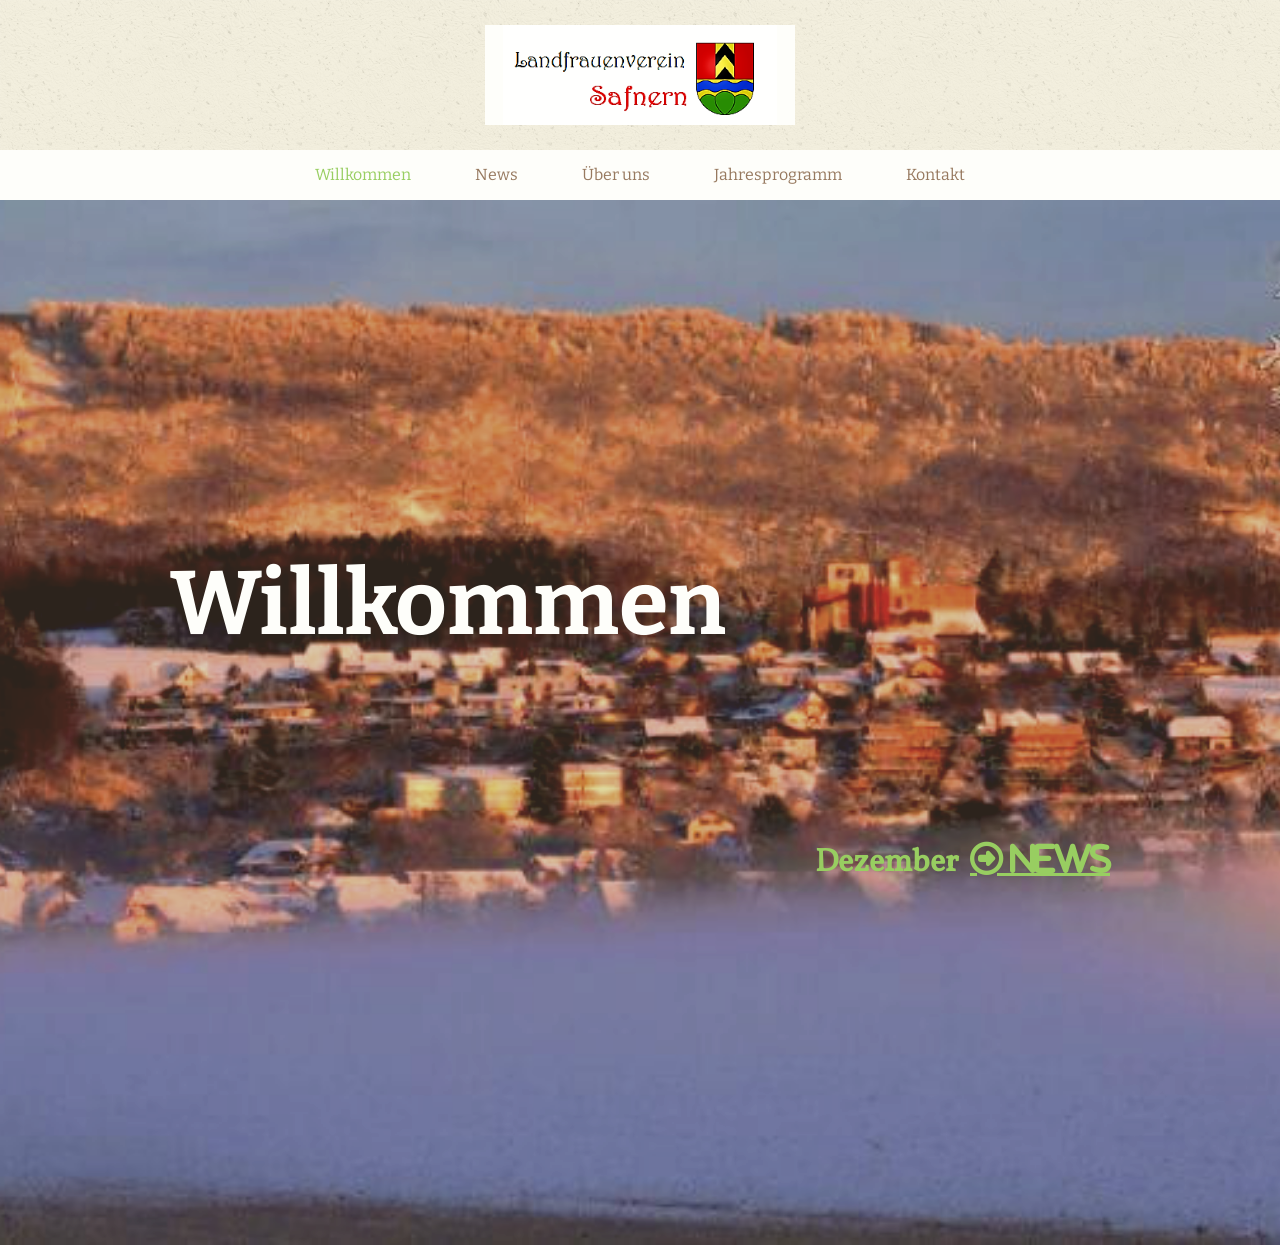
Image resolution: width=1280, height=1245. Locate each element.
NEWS (1040, 859)
